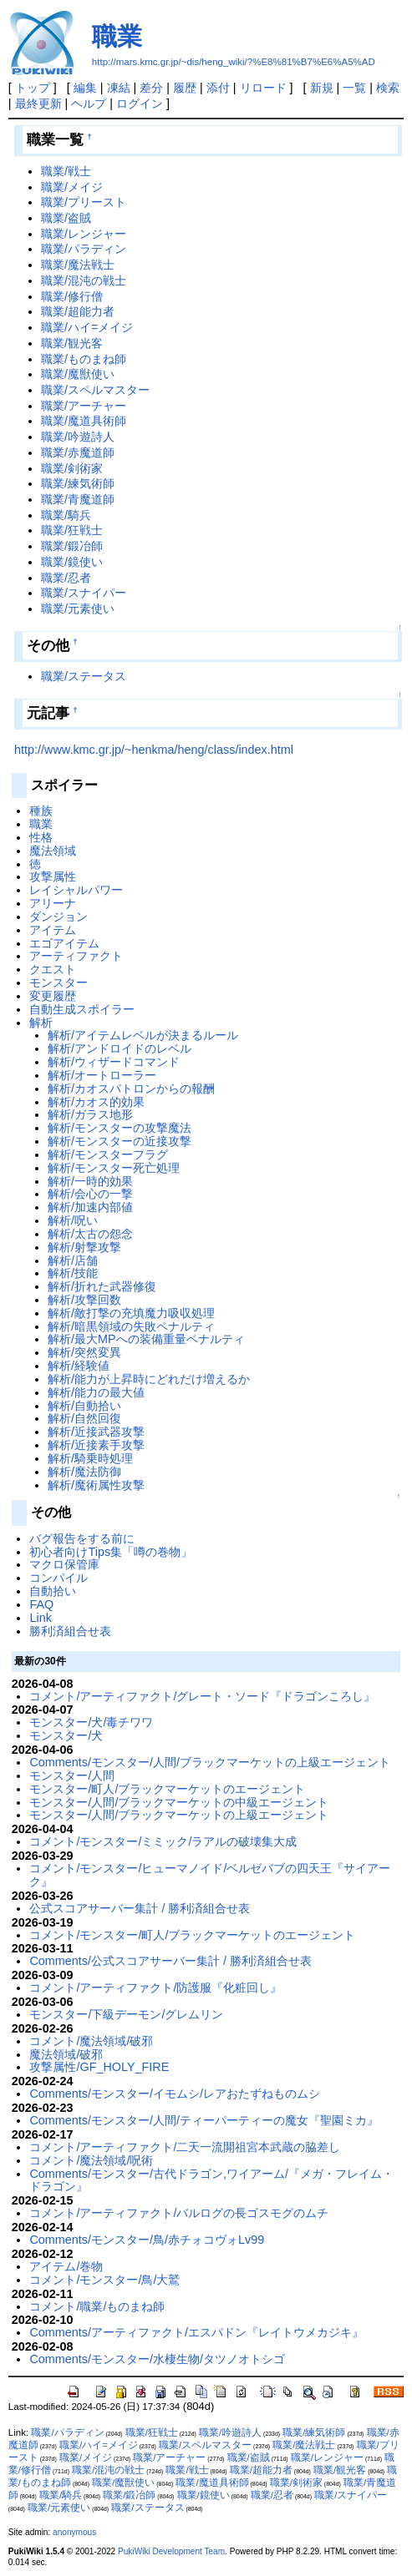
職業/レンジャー (83, 233)
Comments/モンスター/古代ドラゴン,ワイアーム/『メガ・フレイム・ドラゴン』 (211, 2180)
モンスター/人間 (71, 1775)
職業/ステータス (83, 676)
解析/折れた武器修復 (102, 1286)
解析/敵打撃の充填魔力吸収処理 (131, 1313)
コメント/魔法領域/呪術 (91, 2160)
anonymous (74, 2532)
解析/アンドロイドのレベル (119, 1048)
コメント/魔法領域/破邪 (91, 2041)
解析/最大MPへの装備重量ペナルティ (146, 1339)
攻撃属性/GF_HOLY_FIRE (99, 2066)
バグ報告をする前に (82, 1538)
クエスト (52, 969)
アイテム (52, 930)
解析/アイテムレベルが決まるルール (143, 1035)
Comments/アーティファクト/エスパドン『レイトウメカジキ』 (196, 2332)
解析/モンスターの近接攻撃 (119, 1141)
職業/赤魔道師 (77, 452)
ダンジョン (58, 916)
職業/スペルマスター (95, 390)
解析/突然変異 (84, 1352)
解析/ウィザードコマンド (114, 1061)
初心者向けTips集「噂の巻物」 (110, 1551)
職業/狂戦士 (72, 530)
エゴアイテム (64, 943)
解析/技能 (73, 1273)
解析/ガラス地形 (90, 1114)
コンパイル (58, 1577)
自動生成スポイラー (82, 1009)
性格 (41, 837)
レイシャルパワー (76, 890)
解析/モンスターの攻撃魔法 (119, 1127)
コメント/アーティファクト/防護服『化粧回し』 (155, 1987)
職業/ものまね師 (83, 359)
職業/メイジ (72, 187)
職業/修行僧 (72, 296)
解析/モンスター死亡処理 (114, 1167)
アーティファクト (76, 955)
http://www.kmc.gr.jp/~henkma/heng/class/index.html (153, 749)
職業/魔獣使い (77, 374)
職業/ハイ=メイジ (87, 327)
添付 (218, 87)
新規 (321, 87)
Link (40, 1617)
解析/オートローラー (102, 1075)
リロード (263, 87)
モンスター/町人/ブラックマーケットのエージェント (167, 1789)
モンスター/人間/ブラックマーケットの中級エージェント (178, 1802)
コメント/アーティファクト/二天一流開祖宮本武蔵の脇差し (184, 2147)
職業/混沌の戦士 (83, 280)
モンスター (58, 982)
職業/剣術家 (72, 468)
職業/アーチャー (83, 405)
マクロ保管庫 (64, 1564)
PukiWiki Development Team (171, 2551)
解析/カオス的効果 (96, 1102)
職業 (117, 36)
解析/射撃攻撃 (84, 1247)
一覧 (354, 87)
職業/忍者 (66, 577)
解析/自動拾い (84, 1405)
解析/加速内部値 (90, 1207)
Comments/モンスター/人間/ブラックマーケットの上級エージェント (209, 1762)
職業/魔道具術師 (83, 420)
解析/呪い (73, 1220)
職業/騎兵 (66, 515)
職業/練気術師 (77, 483)
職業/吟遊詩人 (77, 436)
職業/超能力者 (77, 311)
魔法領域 (52, 850)
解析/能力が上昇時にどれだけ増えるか (149, 1379)
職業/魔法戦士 (77, 264)
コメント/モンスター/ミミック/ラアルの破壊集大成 (163, 1841)
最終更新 (38, 103)
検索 (387, 87)
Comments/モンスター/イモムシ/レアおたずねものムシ (174, 2093)
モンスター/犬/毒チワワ (91, 1722)
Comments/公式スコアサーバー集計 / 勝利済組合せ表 (170, 1960)
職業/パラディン (83, 248)
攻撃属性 (52, 876)
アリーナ (52, 903)
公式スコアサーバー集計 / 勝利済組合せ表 (139, 1908)
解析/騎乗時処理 (90, 1458)
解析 (41, 1022)
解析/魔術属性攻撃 (96, 1485)
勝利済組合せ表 (70, 1631)
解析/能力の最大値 (96, 1392)
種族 (41, 810)
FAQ (41, 1604)
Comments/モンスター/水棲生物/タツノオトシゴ (157, 2359)
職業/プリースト (83, 202)
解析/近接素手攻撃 (96, 1445)
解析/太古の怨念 (90, 1233)
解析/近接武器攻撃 (96, 1431)
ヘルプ (88, 103)
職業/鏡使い (72, 561)
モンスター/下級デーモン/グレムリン (126, 2014)
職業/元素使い (77, 608)
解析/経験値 (78, 1365)
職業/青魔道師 (77, 499)
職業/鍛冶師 (72, 546)
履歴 (184, 87)
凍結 (118, 87)
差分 (151, 87)
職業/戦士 (66, 171)
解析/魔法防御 (84, 1471)
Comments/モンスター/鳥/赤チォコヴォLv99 (146, 2239)
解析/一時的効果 (90, 1181)
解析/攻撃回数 (84, 1299)
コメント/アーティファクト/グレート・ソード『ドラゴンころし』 (202, 1696)
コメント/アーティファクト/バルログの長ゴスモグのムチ (178, 2213)
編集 (85, 87)
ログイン (139, 103)
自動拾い (52, 1591)
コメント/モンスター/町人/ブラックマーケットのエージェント (192, 1935)
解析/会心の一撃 (90, 1193)
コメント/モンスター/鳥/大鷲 (104, 2279)
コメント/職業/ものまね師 (97, 2306)
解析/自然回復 (84, 1418)
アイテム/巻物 (66, 2266)
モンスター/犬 (66, 1735)
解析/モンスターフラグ (108, 1154)
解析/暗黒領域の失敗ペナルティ (131, 1326)
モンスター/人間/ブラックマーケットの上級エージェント (178, 1814)
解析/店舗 (73, 1260)
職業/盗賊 (66, 218)
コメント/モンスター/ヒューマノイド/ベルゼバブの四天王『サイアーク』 (209, 1874)
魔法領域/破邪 (66, 2054)
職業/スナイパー (83, 592)
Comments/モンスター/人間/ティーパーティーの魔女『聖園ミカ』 (204, 2120)
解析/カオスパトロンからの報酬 (131, 1088)
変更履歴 (52, 996)
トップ (32, 87)
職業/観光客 (72, 343)
